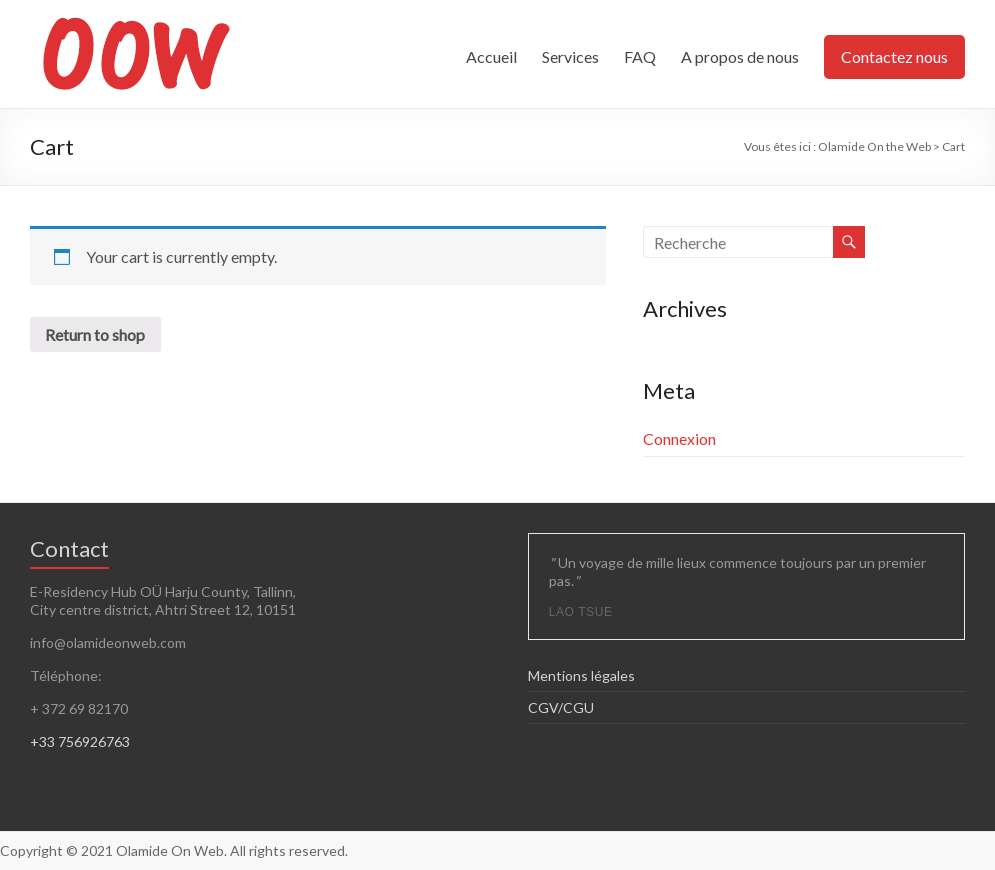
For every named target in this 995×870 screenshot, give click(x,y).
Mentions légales (581, 675)
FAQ (640, 56)
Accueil (491, 56)
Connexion (679, 438)
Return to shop (96, 334)
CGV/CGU (561, 707)
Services (570, 56)
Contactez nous (894, 56)
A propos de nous (740, 56)
